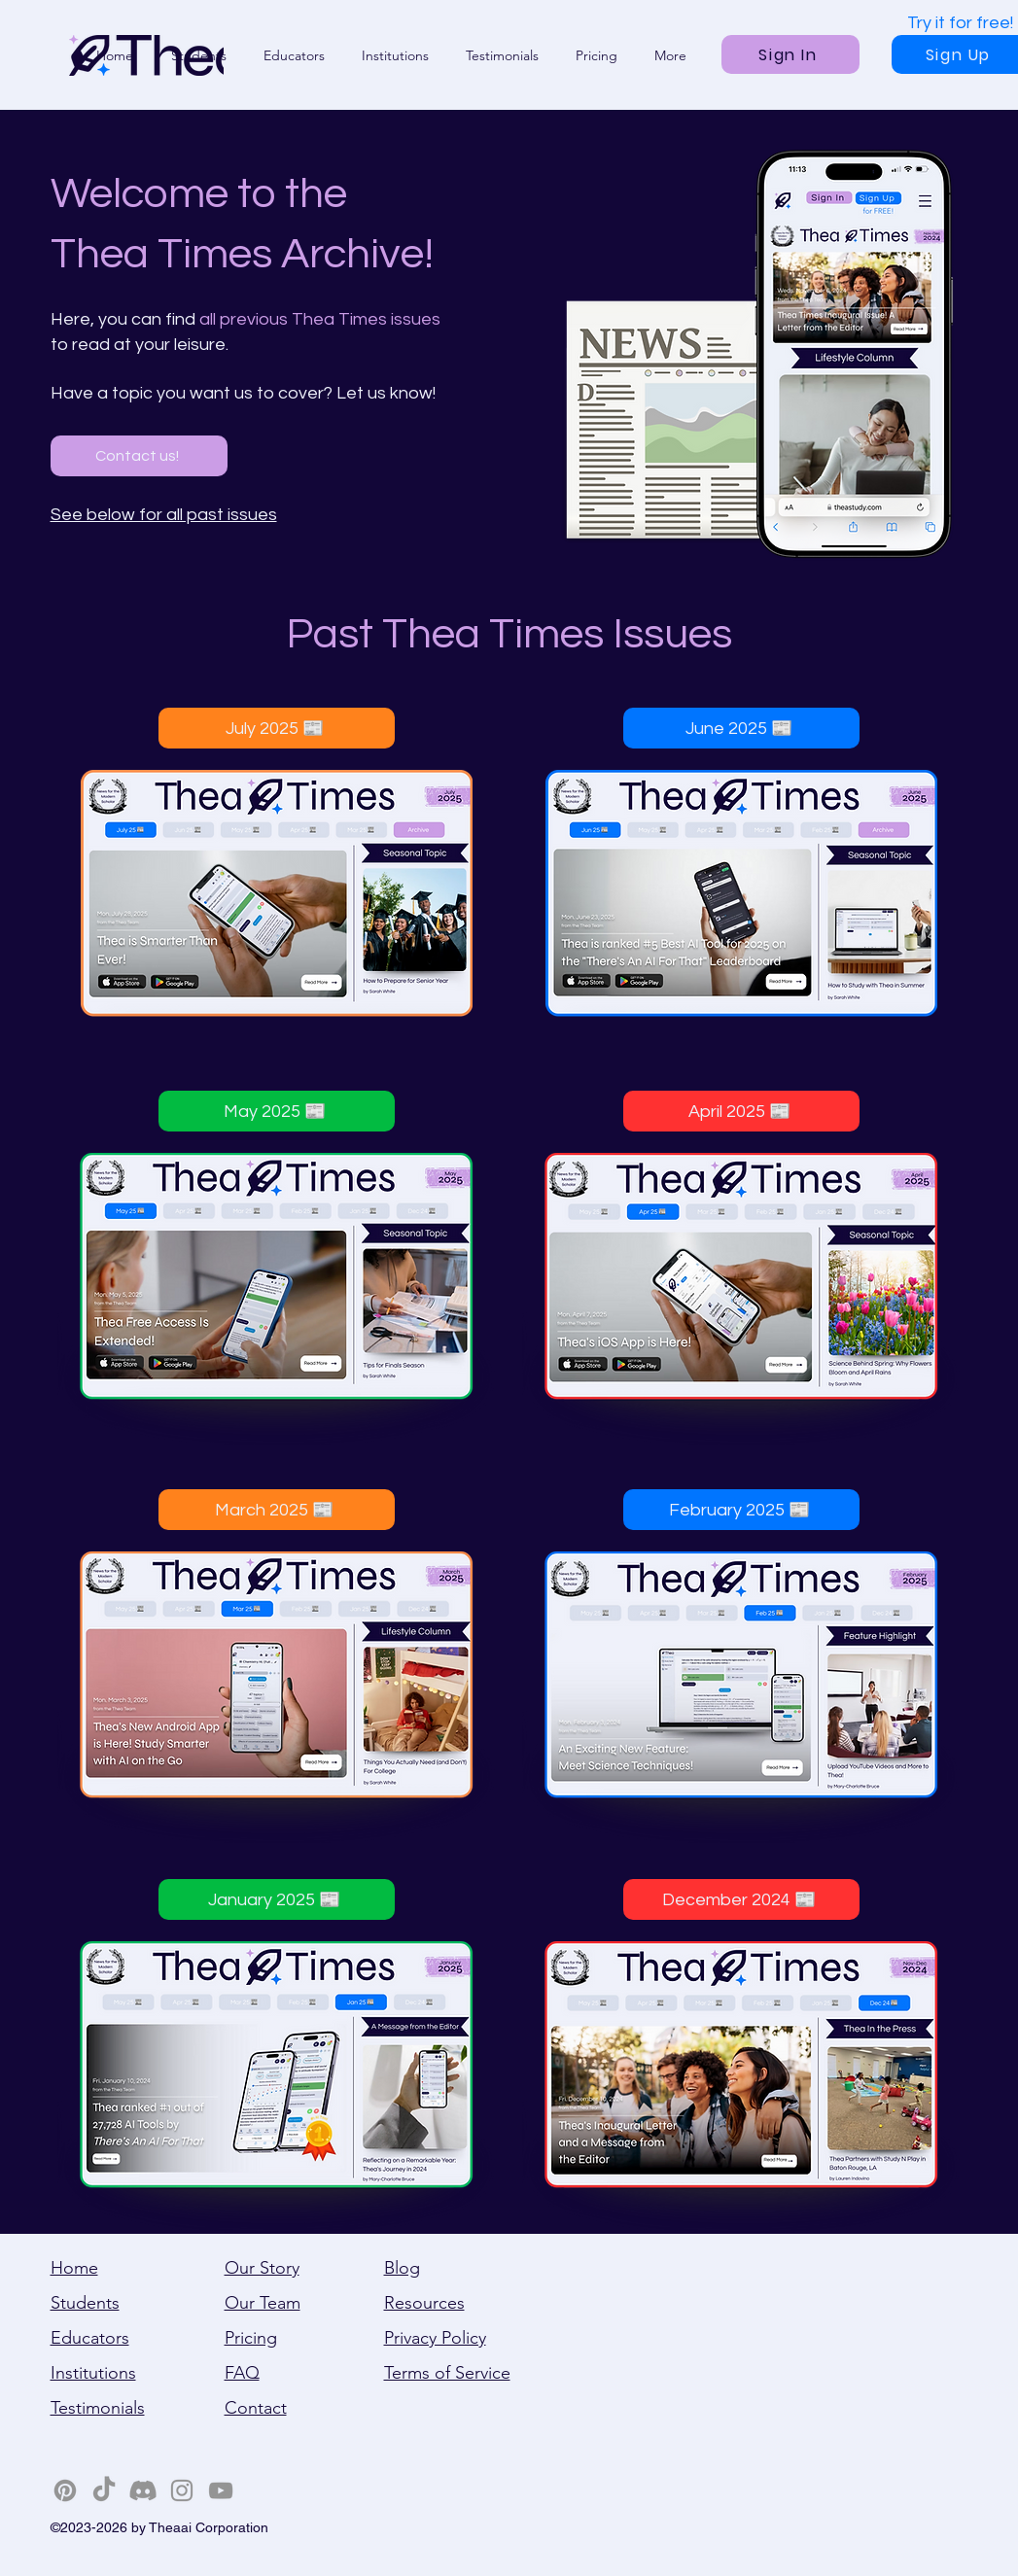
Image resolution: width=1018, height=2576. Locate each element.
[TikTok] (104, 2490)
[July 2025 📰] (276, 728)
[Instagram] (181, 2490)
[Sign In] (790, 54)
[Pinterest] (65, 2490)
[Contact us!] (139, 455)
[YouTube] (220, 2490)
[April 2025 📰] (741, 1111)
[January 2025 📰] (276, 1899)
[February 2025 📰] (741, 1509)
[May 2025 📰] (276, 1111)
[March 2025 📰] (276, 1509)
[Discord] (143, 2490)
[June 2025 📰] (741, 728)
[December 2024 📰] (741, 1899)
